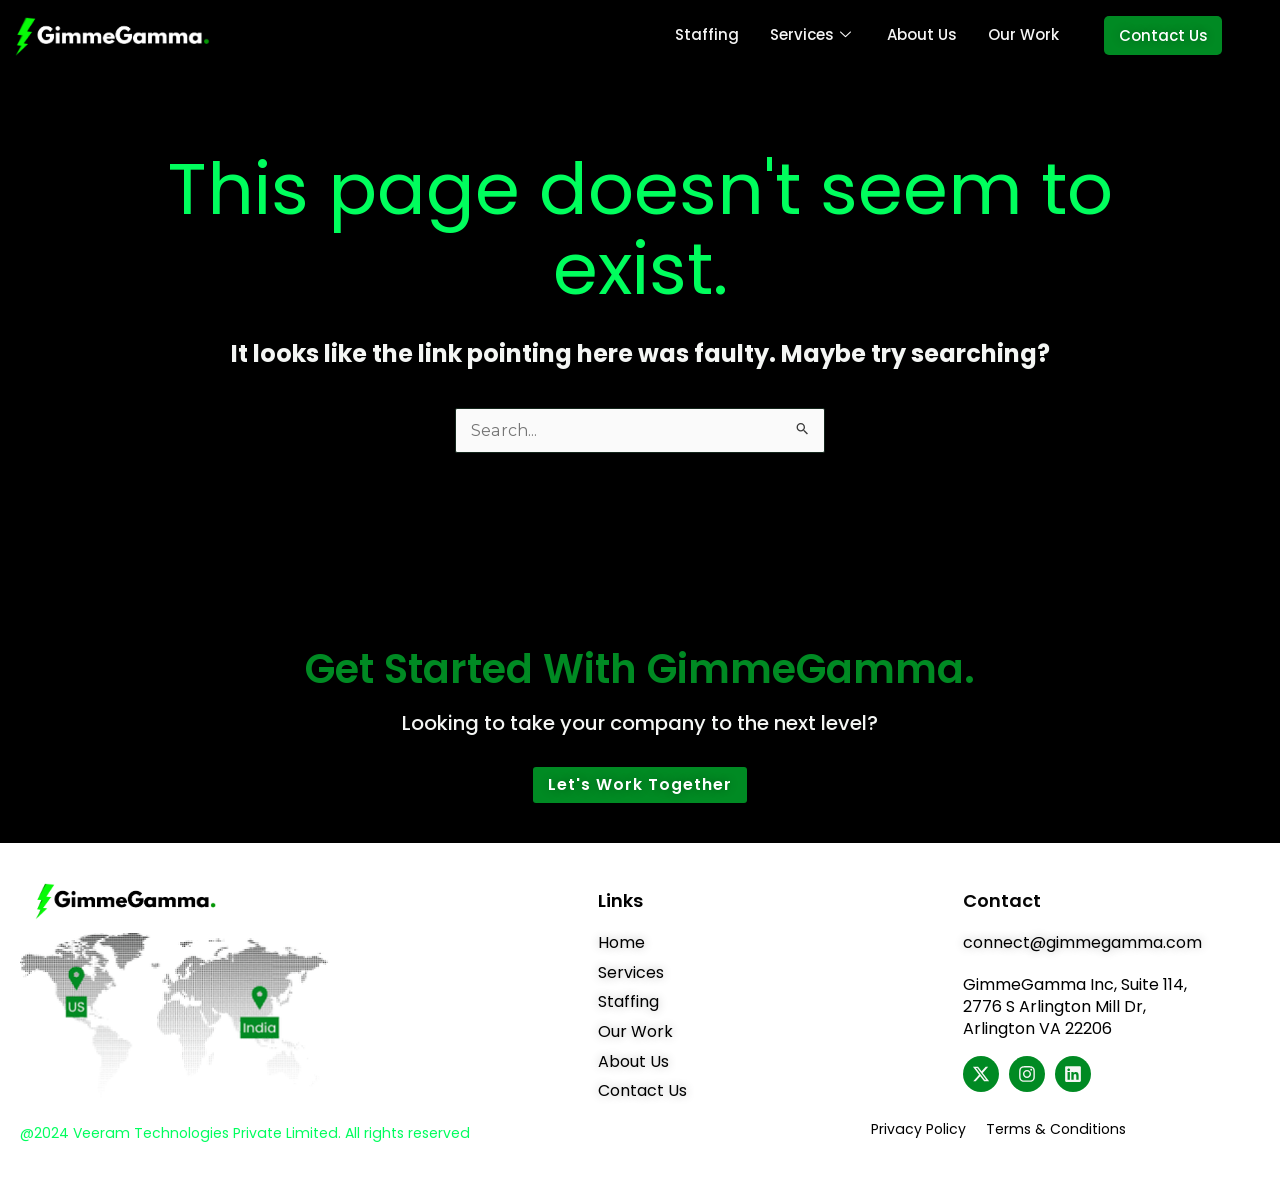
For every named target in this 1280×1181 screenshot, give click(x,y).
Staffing (708, 34)
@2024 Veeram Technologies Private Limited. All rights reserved (242, 1133)
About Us (922, 34)
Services (810, 34)
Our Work (1022, 34)
